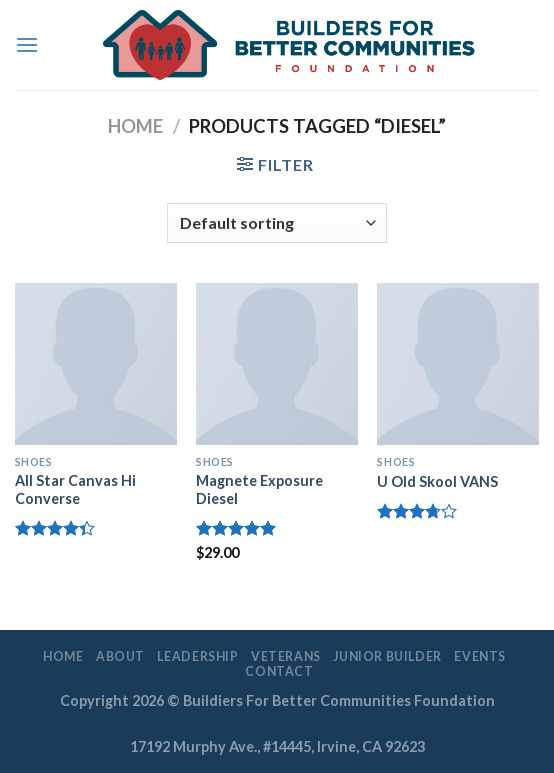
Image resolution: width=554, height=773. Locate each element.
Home (135, 126)
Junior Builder (387, 656)
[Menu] (27, 44)
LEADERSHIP (197, 656)
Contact (279, 671)
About (120, 656)
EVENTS (480, 656)
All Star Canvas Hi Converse (75, 490)
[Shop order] (277, 223)
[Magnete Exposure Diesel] (277, 364)
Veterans (286, 656)
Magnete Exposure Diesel (259, 490)
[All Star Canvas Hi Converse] (96, 364)
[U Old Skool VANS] (458, 364)
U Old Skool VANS (437, 481)
